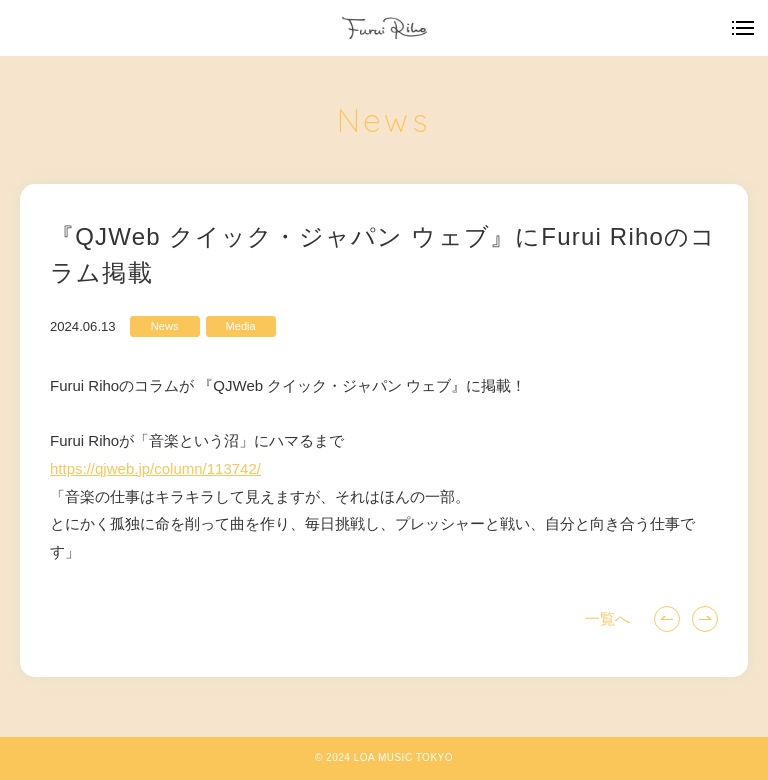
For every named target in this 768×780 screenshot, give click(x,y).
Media (241, 326)
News (165, 326)
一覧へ (607, 618)
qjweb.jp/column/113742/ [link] (155, 468)
